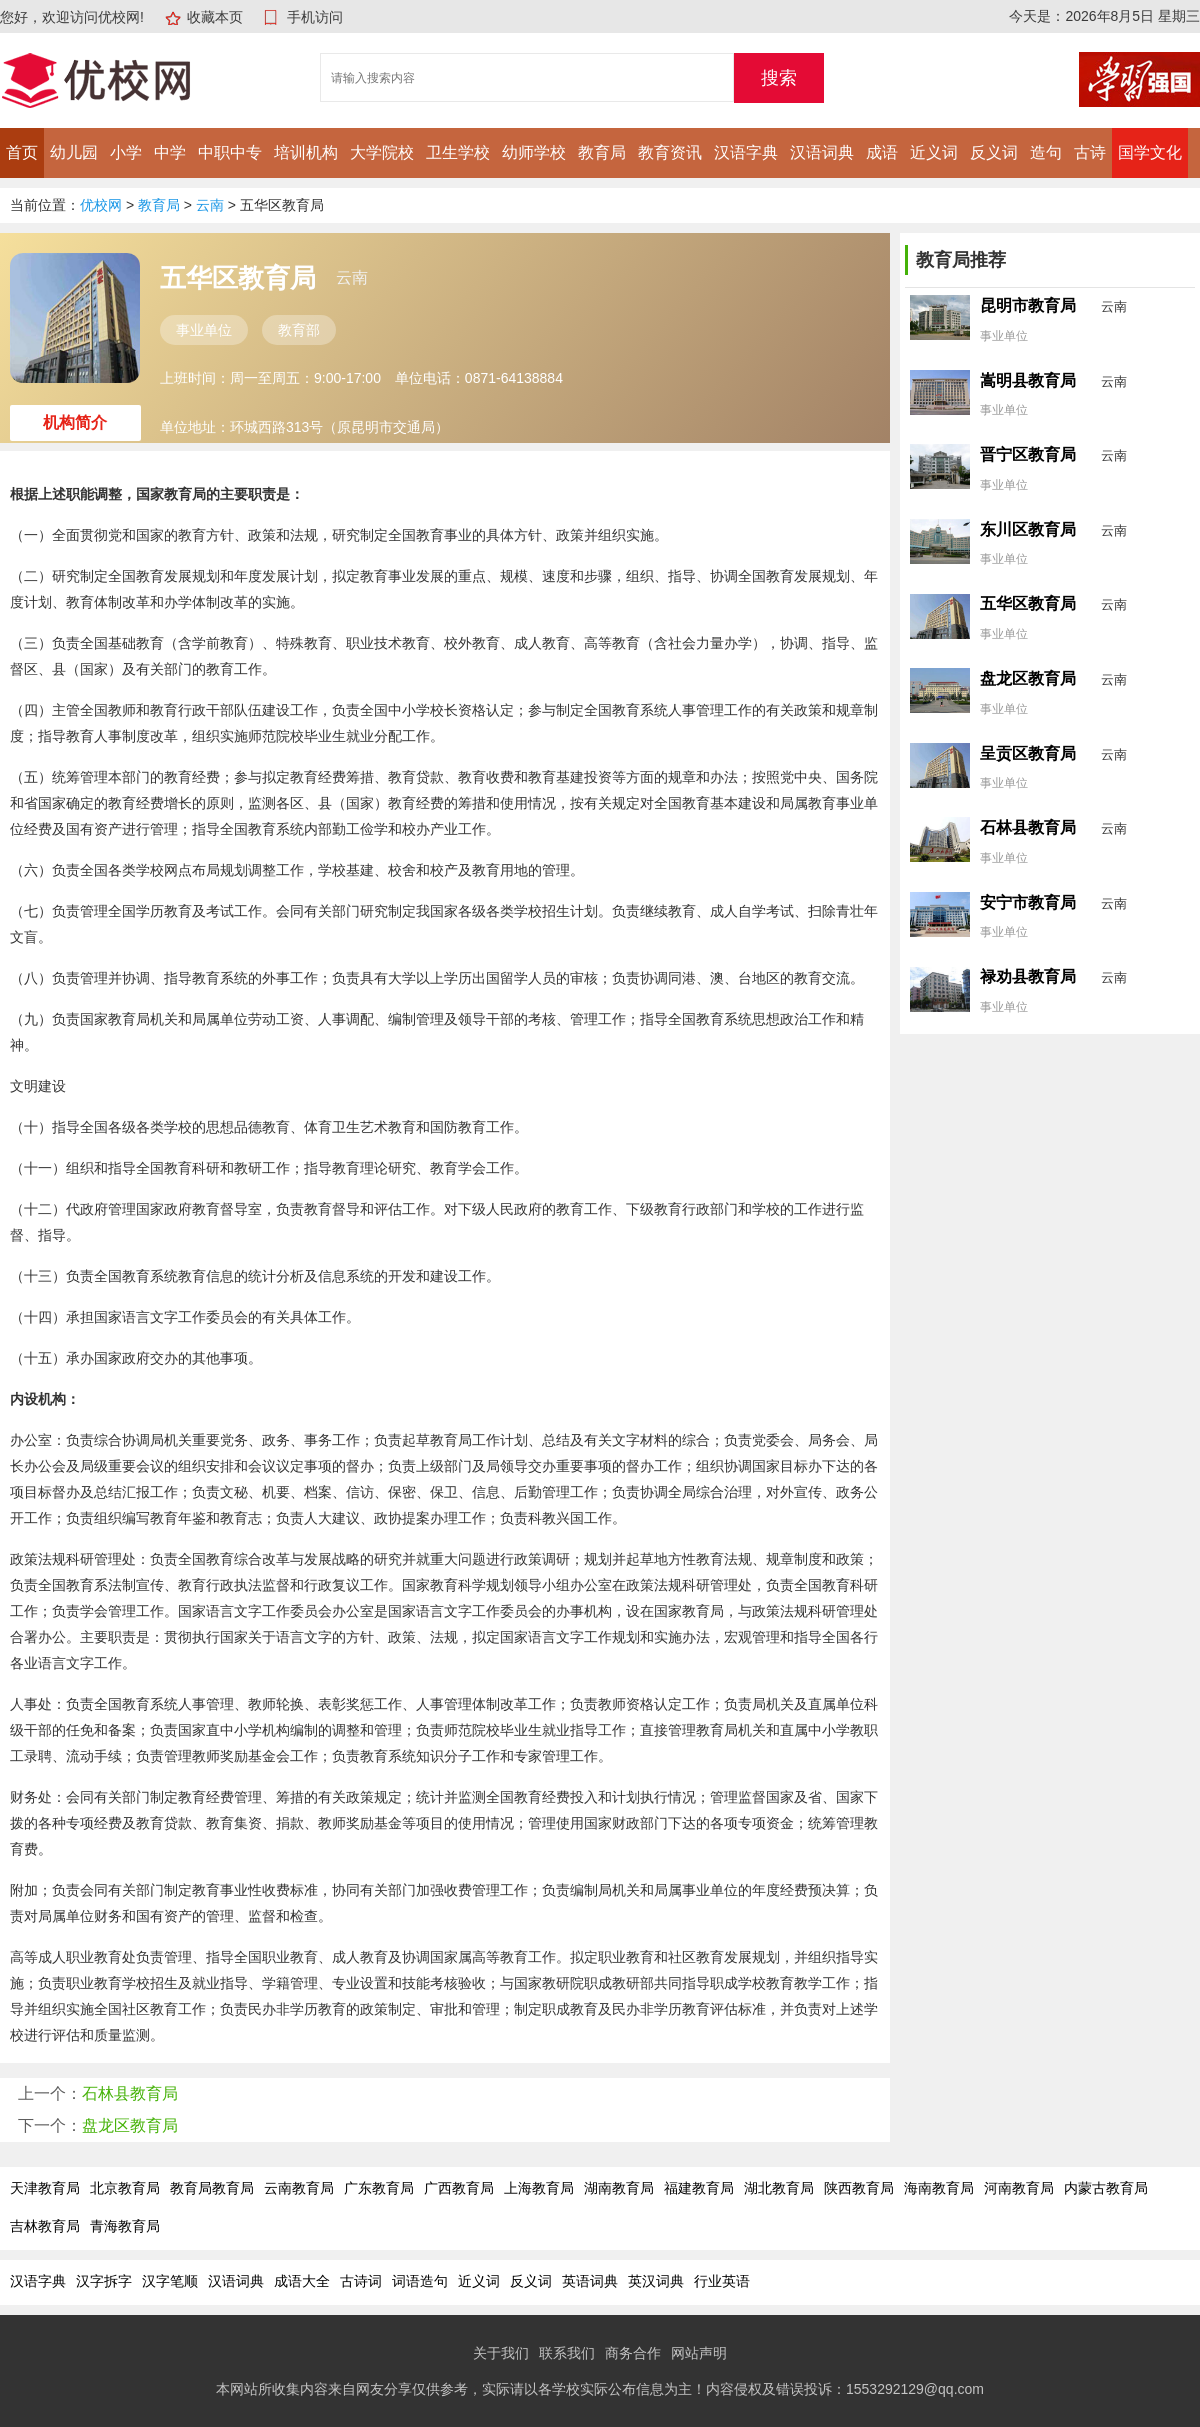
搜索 (779, 78)
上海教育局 (539, 2188)
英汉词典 (656, 2281)
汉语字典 (746, 152)
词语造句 (420, 2281)
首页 (22, 152)
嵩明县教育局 (1028, 380)
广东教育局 (379, 2188)
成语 (882, 152)
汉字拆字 (104, 2281)
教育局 (602, 152)
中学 (170, 152)
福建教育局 (699, 2188)
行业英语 (722, 2281)
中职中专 (230, 152)
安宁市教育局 (1028, 902)
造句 (1046, 152)
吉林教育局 (45, 2226)
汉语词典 (822, 152)
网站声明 (699, 2353)
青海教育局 (125, 2226)
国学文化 (1150, 152)
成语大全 (302, 2281)
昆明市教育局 (1028, 305)
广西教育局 (459, 2188)
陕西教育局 (859, 2188)
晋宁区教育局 (1028, 454)
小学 (126, 152)
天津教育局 (45, 2188)
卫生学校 (458, 152)
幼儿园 (74, 152)
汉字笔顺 (170, 2281)
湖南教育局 (619, 2188)
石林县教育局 (130, 2093)
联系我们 (567, 2353)
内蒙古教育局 (1106, 2188)
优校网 (101, 205)
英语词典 (590, 2281)
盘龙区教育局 (130, 2125)
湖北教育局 (779, 2188)
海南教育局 (939, 2188)
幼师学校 (534, 152)
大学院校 (382, 152)
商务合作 (633, 2353)
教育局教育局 (212, 2188)
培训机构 (306, 152)
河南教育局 (1019, 2188)
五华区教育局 (1028, 603)
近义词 (934, 152)
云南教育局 (299, 2188)
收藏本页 (215, 17)
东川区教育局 (1028, 529)
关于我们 (501, 2353)
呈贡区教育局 (1028, 753)
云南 (210, 205)
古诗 (1090, 152)
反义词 (994, 152)
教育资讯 (670, 152)
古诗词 (361, 2281)
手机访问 (315, 17)
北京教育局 (125, 2188)
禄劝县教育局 (1028, 976)
